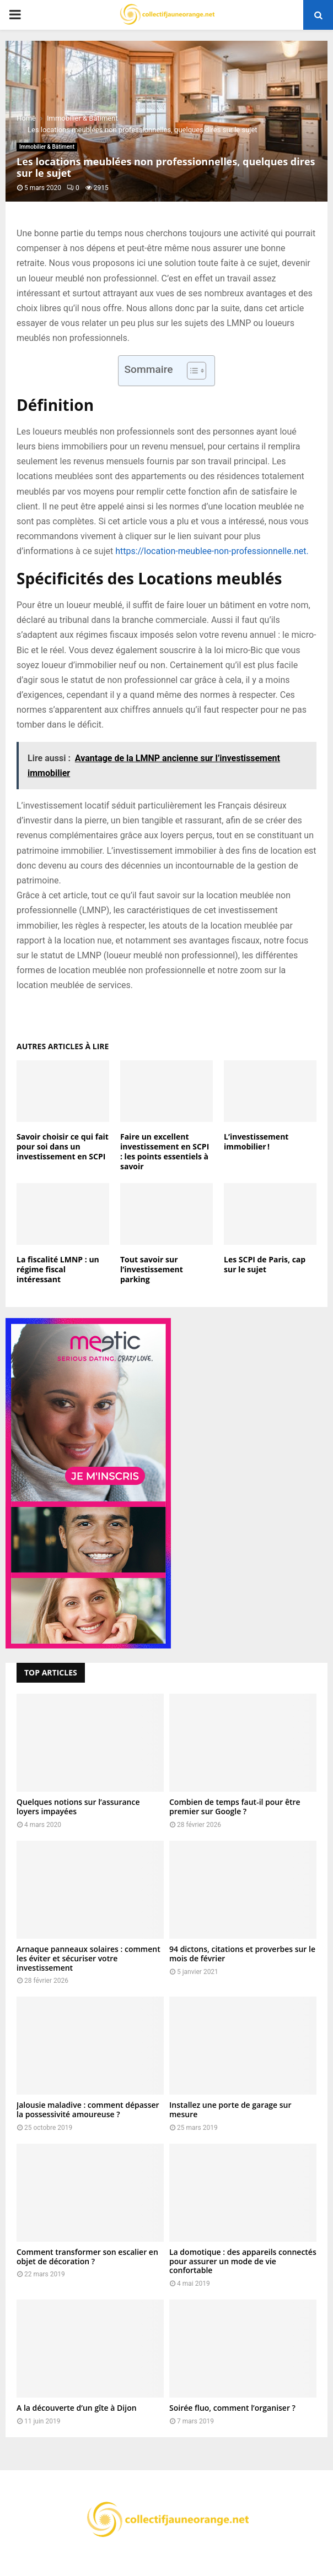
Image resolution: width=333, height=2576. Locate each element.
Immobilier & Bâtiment (46, 147)
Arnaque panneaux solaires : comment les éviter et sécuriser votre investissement (88, 1958)
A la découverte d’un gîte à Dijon (77, 2408)
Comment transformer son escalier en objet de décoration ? (87, 2256)
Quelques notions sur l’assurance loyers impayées (78, 1806)
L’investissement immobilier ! (256, 1141)
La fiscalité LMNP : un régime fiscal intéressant (58, 1269)
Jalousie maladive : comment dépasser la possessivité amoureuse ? (88, 2109)
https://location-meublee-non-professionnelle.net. (211, 551)
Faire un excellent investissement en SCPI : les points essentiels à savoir (164, 1151)
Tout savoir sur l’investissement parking (151, 1269)
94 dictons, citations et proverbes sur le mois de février (242, 1954)
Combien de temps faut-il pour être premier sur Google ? (234, 1806)
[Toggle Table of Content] (191, 370)
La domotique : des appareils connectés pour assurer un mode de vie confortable (242, 2261)
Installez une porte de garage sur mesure (230, 2109)
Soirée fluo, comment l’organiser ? (232, 2408)
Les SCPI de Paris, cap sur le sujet (264, 1264)
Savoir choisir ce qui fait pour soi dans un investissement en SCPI (63, 1146)
